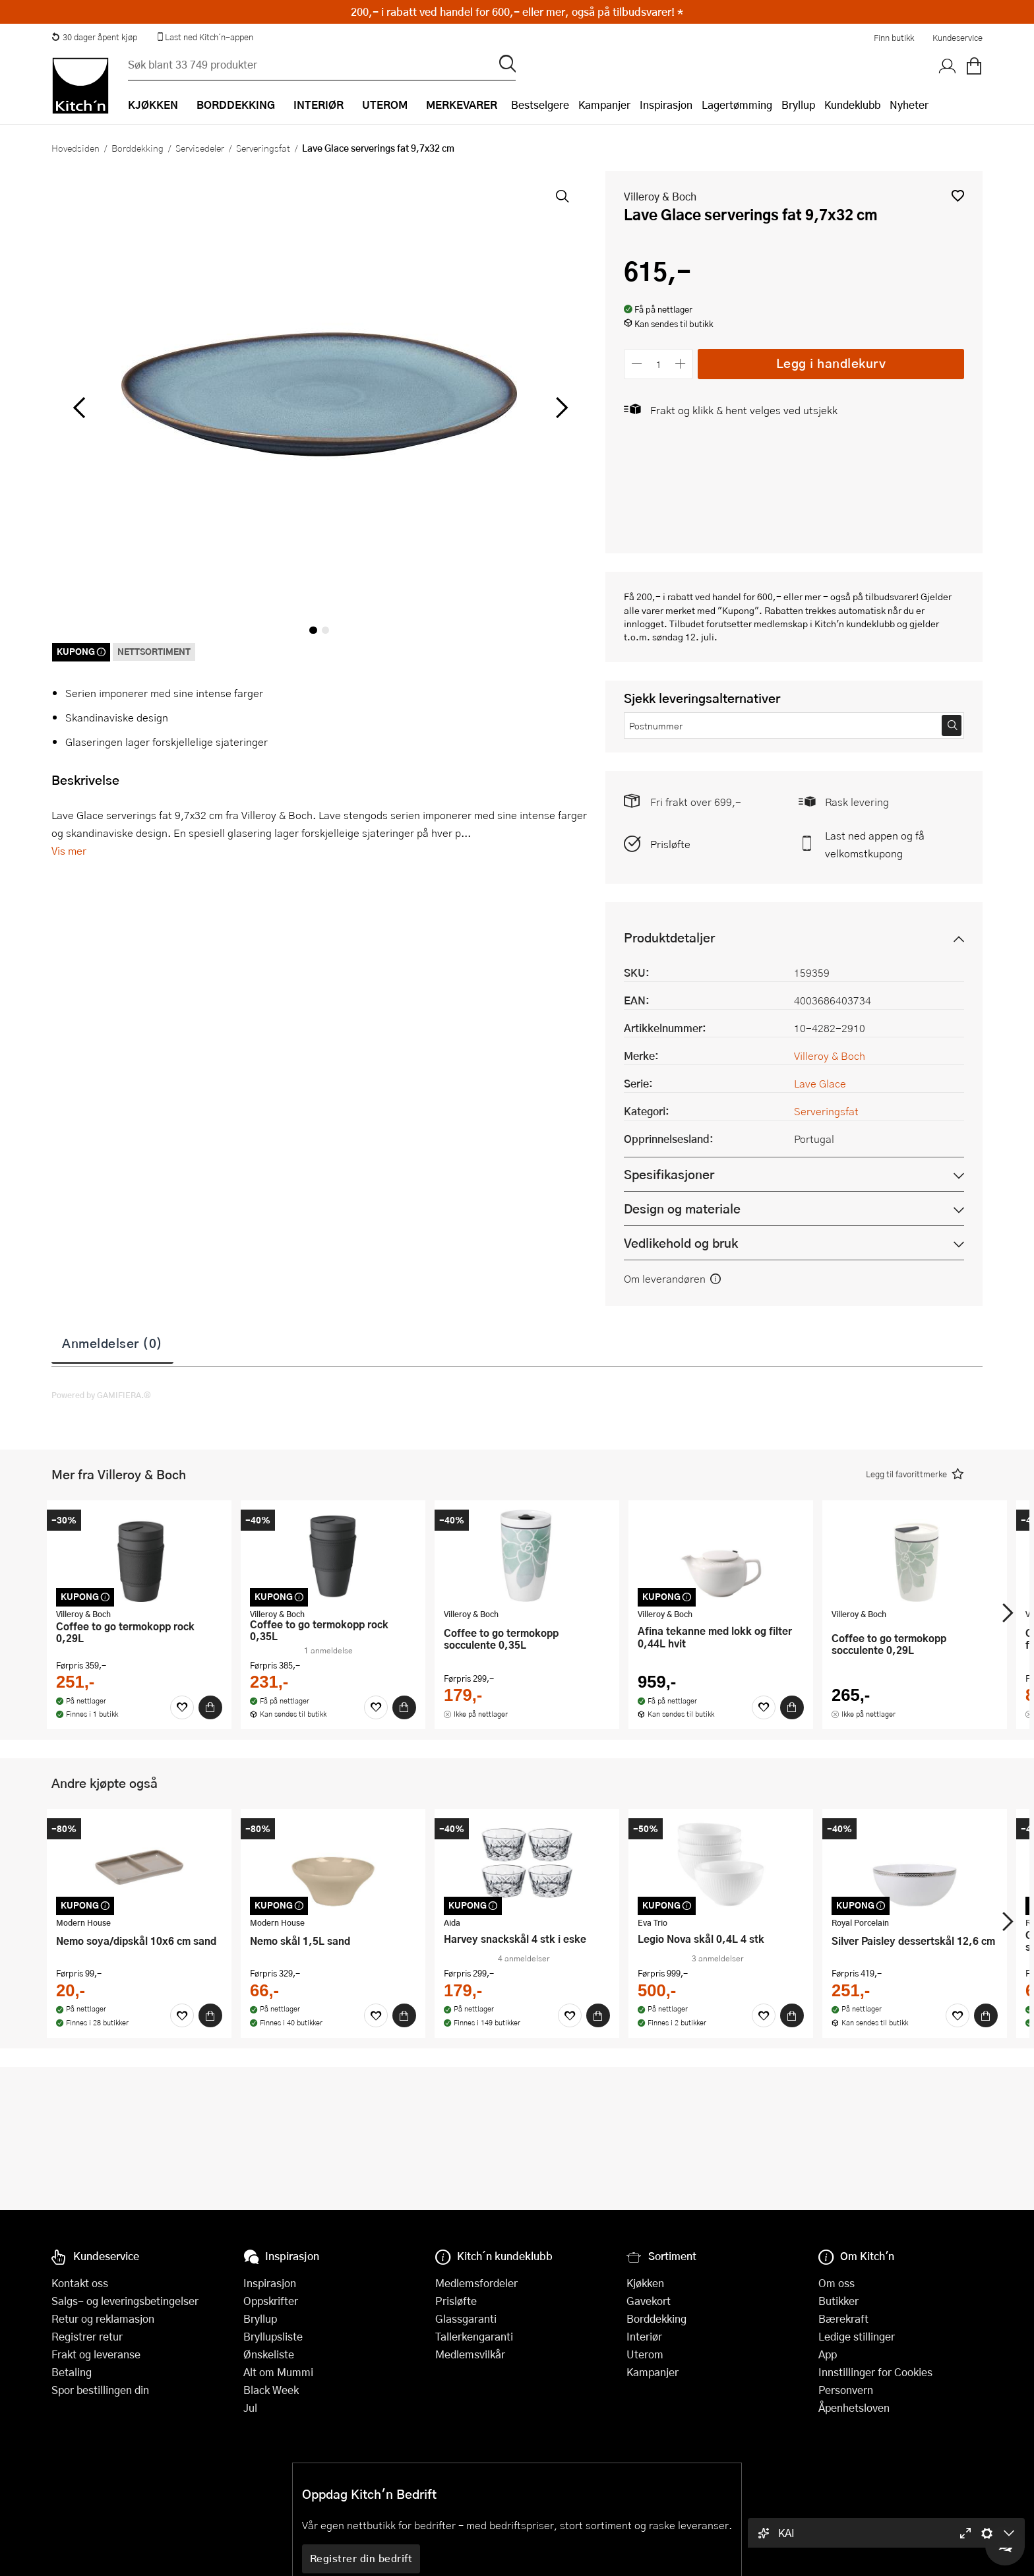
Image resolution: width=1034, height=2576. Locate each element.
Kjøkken (645, 2282)
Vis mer (68, 850)
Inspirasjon (666, 104)
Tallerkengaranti (474, 2336)
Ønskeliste (268, 2354)
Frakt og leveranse (95, 2354)
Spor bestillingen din (100, 2389)
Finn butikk (894, 38)
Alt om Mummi (278, 2371)
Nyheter (909, 104)
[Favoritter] (182, 1707)
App (827, 2354)
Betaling (71, 2371)
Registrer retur (87, 2336)
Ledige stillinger (856, 2336)
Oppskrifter (270, 2300)
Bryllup (798, 104)
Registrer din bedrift (361, 2558)
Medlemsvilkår (470, 2354)
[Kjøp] (210, 1707)
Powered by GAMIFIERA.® (101, 1395)
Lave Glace (820, 1083)
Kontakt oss (79, 2282)
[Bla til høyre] (559, 407)
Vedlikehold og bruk (681, 1242)
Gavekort (648, 2300)
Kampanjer (604, 104)
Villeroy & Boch (660, 196)
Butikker (838, 2300)
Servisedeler (199, 147)
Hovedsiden (75, 147)
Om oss (836, 2282)
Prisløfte (670, 843)
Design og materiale (682, 1208)
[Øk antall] (681, 364)
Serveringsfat (263, 147)
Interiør (644, 2336)
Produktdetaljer (669, 937)
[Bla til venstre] (78, 407)
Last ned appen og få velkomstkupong (875, 844)
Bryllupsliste (273, 2336)
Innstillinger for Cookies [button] (875, 2371)
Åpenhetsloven (854, 2407)
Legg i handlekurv (831, 363)
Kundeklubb (852, 104)
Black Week (271, 2389)
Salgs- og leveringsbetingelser (124, 2300)
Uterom (644, 2354)
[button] (958, 195)
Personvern (845, 2389)
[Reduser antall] (636, 364)
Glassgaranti (466, 2318)
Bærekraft (843, 2318)
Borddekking (137, 147)
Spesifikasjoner (669, 1174)
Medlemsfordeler (476, 2282)
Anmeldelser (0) (112, 1343)
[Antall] (659, 364)
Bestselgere (540, 104)
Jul (250, 2407)
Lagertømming (737, 104)
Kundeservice (957, 38)
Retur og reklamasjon (102, 2318)
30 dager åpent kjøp (94, 37)
